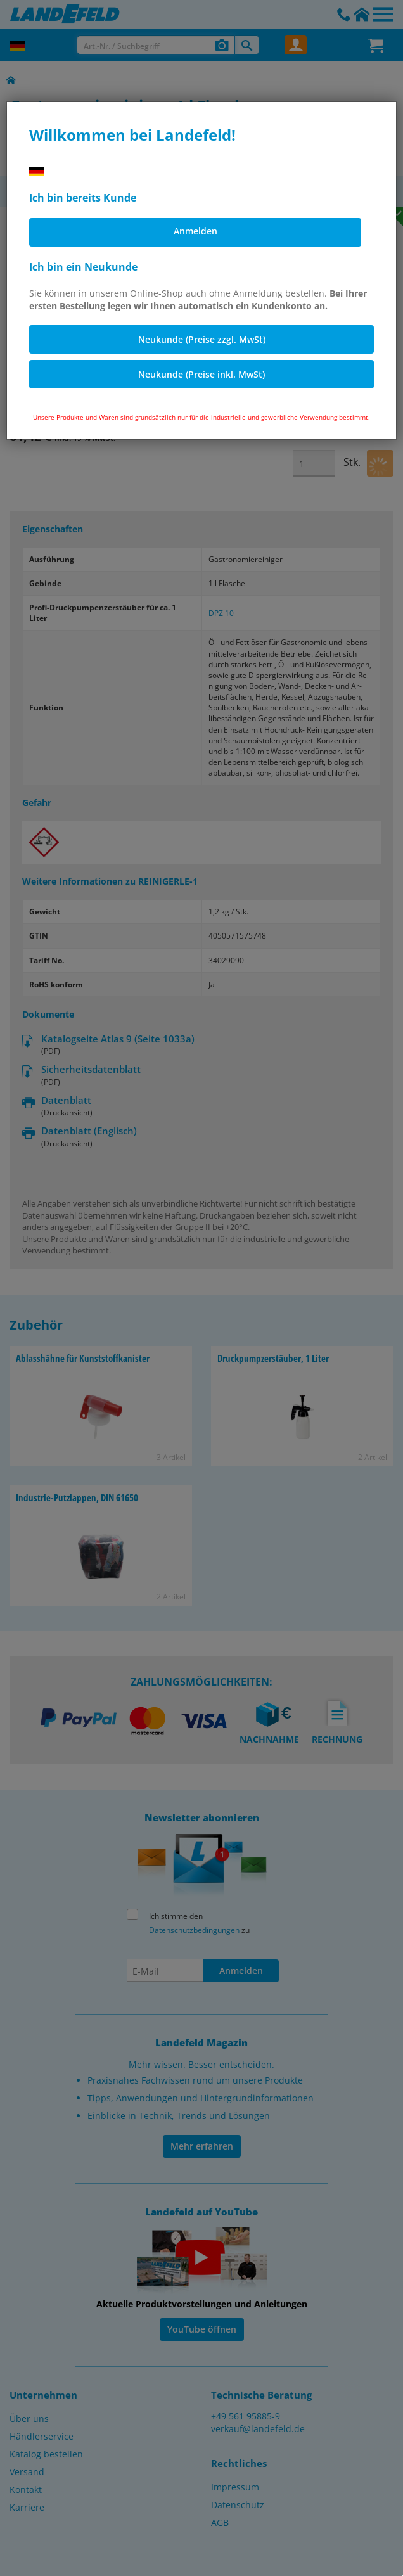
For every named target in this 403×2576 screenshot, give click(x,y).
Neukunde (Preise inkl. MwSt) (201, 374)
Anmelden (195, 231)
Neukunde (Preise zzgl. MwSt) (201, 339)
